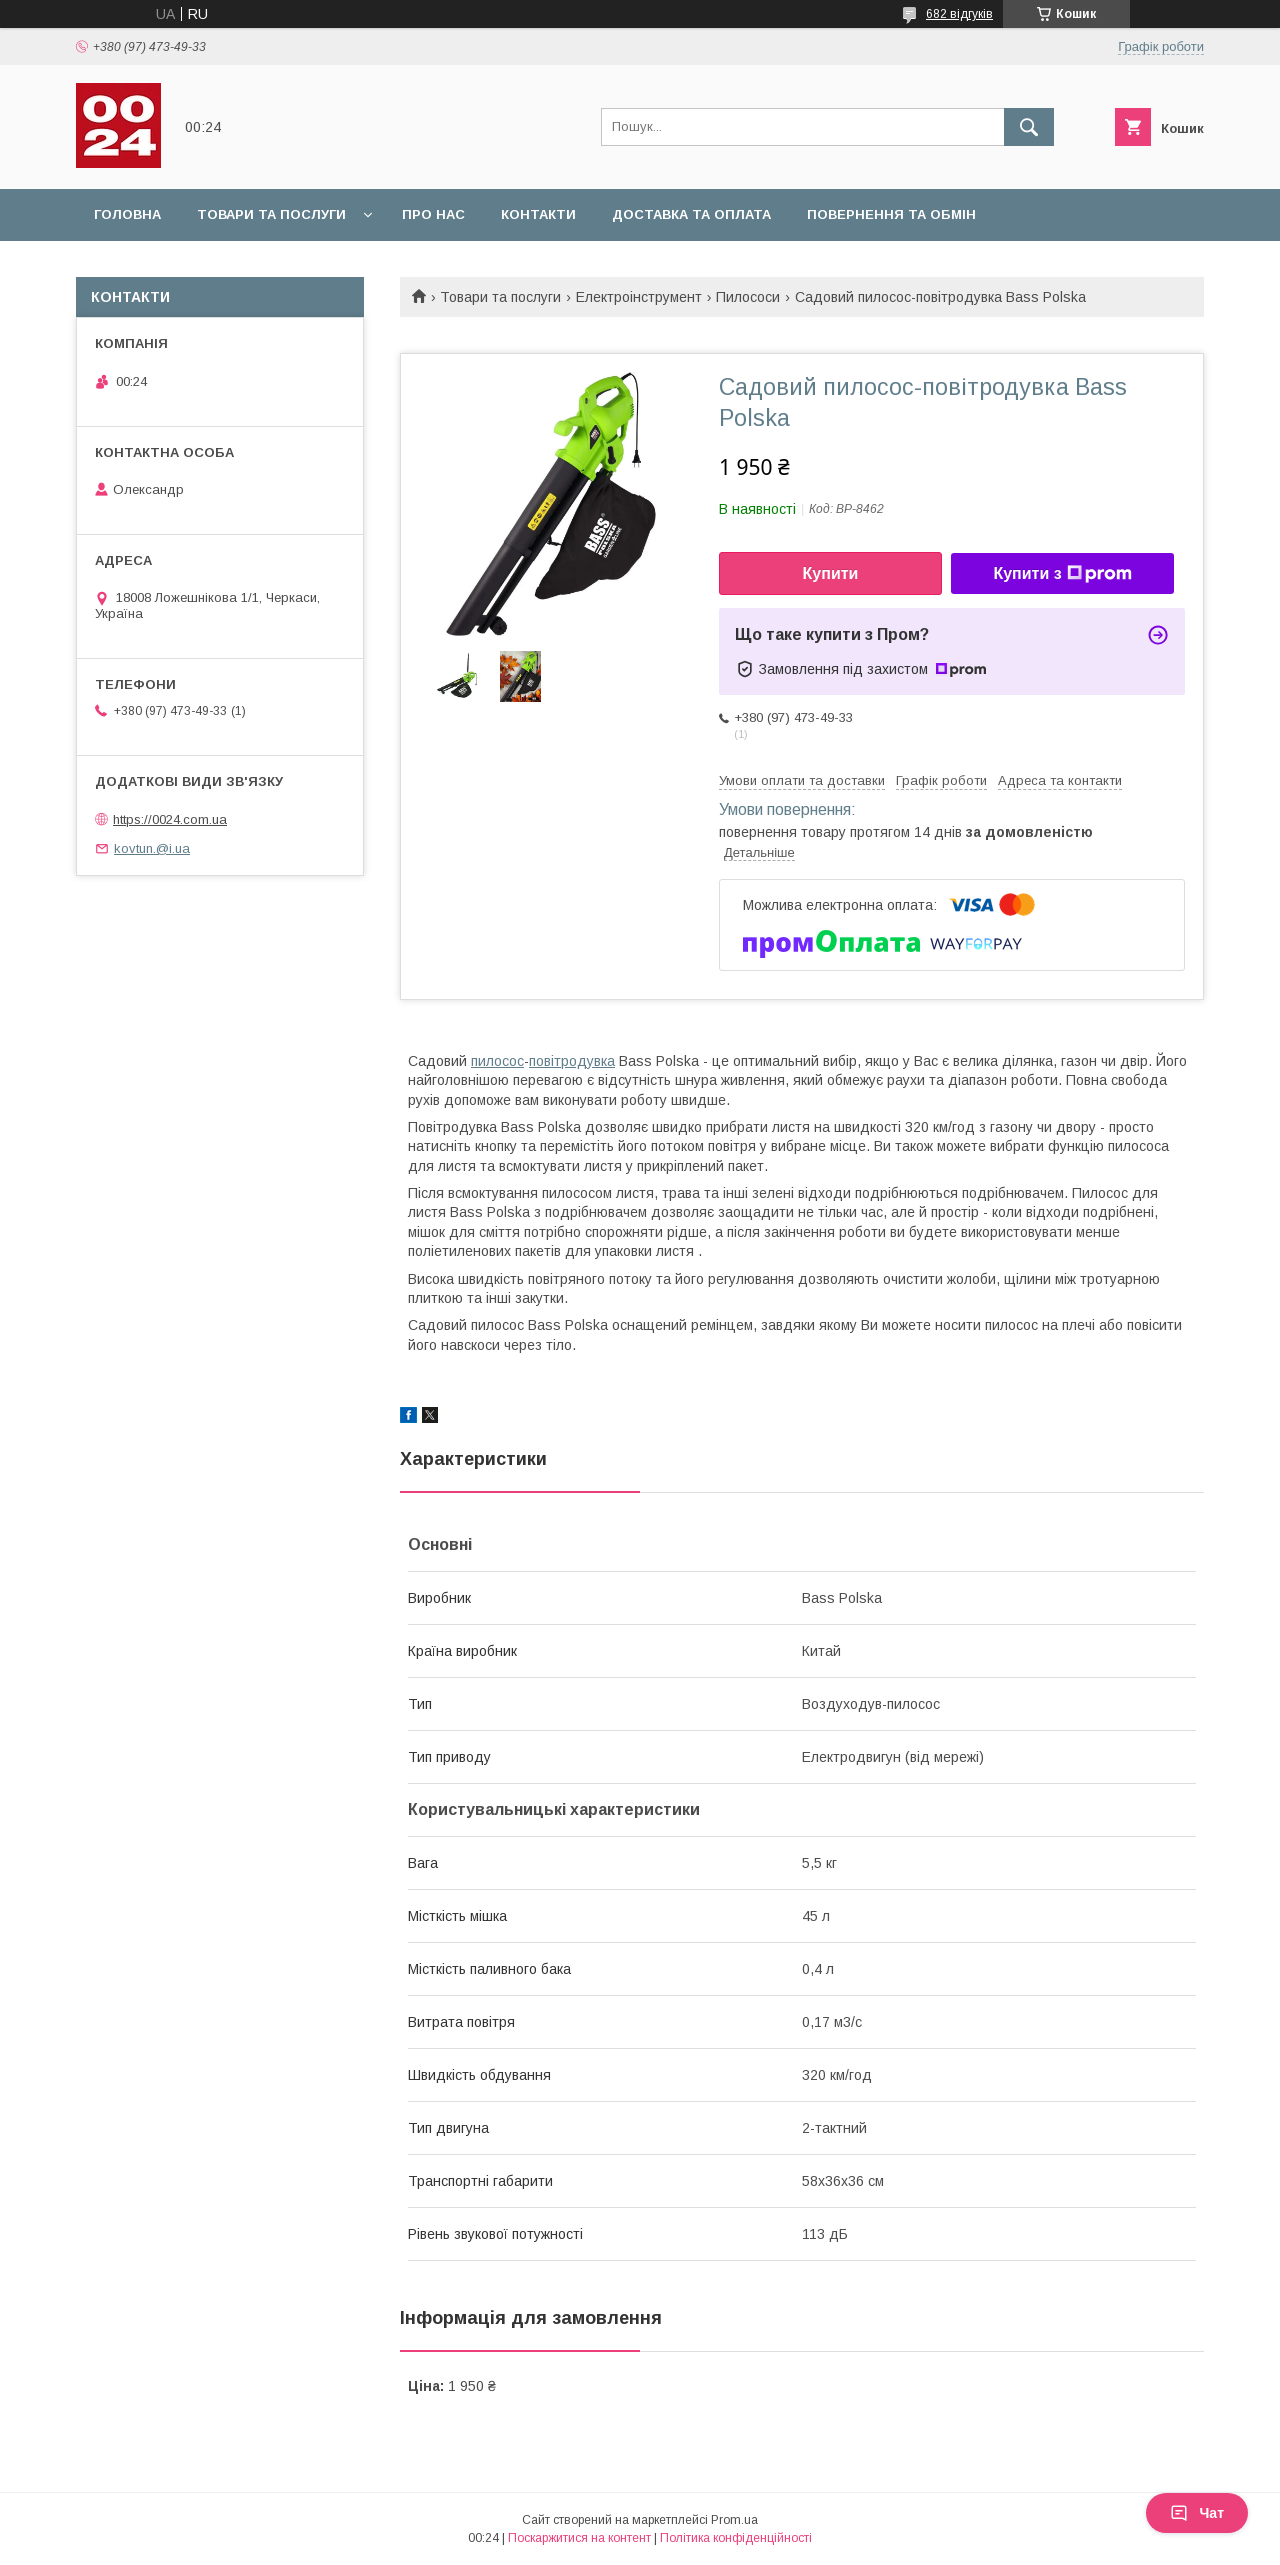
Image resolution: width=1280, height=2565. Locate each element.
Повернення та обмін (891, 214)
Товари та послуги (271, 214)
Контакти (538, 214)
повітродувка (572, 1061)
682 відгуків (959, 14)
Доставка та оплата (691, 214)
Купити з (1062, 574)
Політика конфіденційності (736, 2538)
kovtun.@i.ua (152, 848)
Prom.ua (734, 2520)
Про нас (433, 214)
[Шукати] (1029, 127)
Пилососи (748, 297)
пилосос (497, 1061)
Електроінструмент (639, 297)
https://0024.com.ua (170, 819)
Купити (831, 573)
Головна (127, 214)
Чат (1197, 2513)
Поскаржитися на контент (579, 2538)
